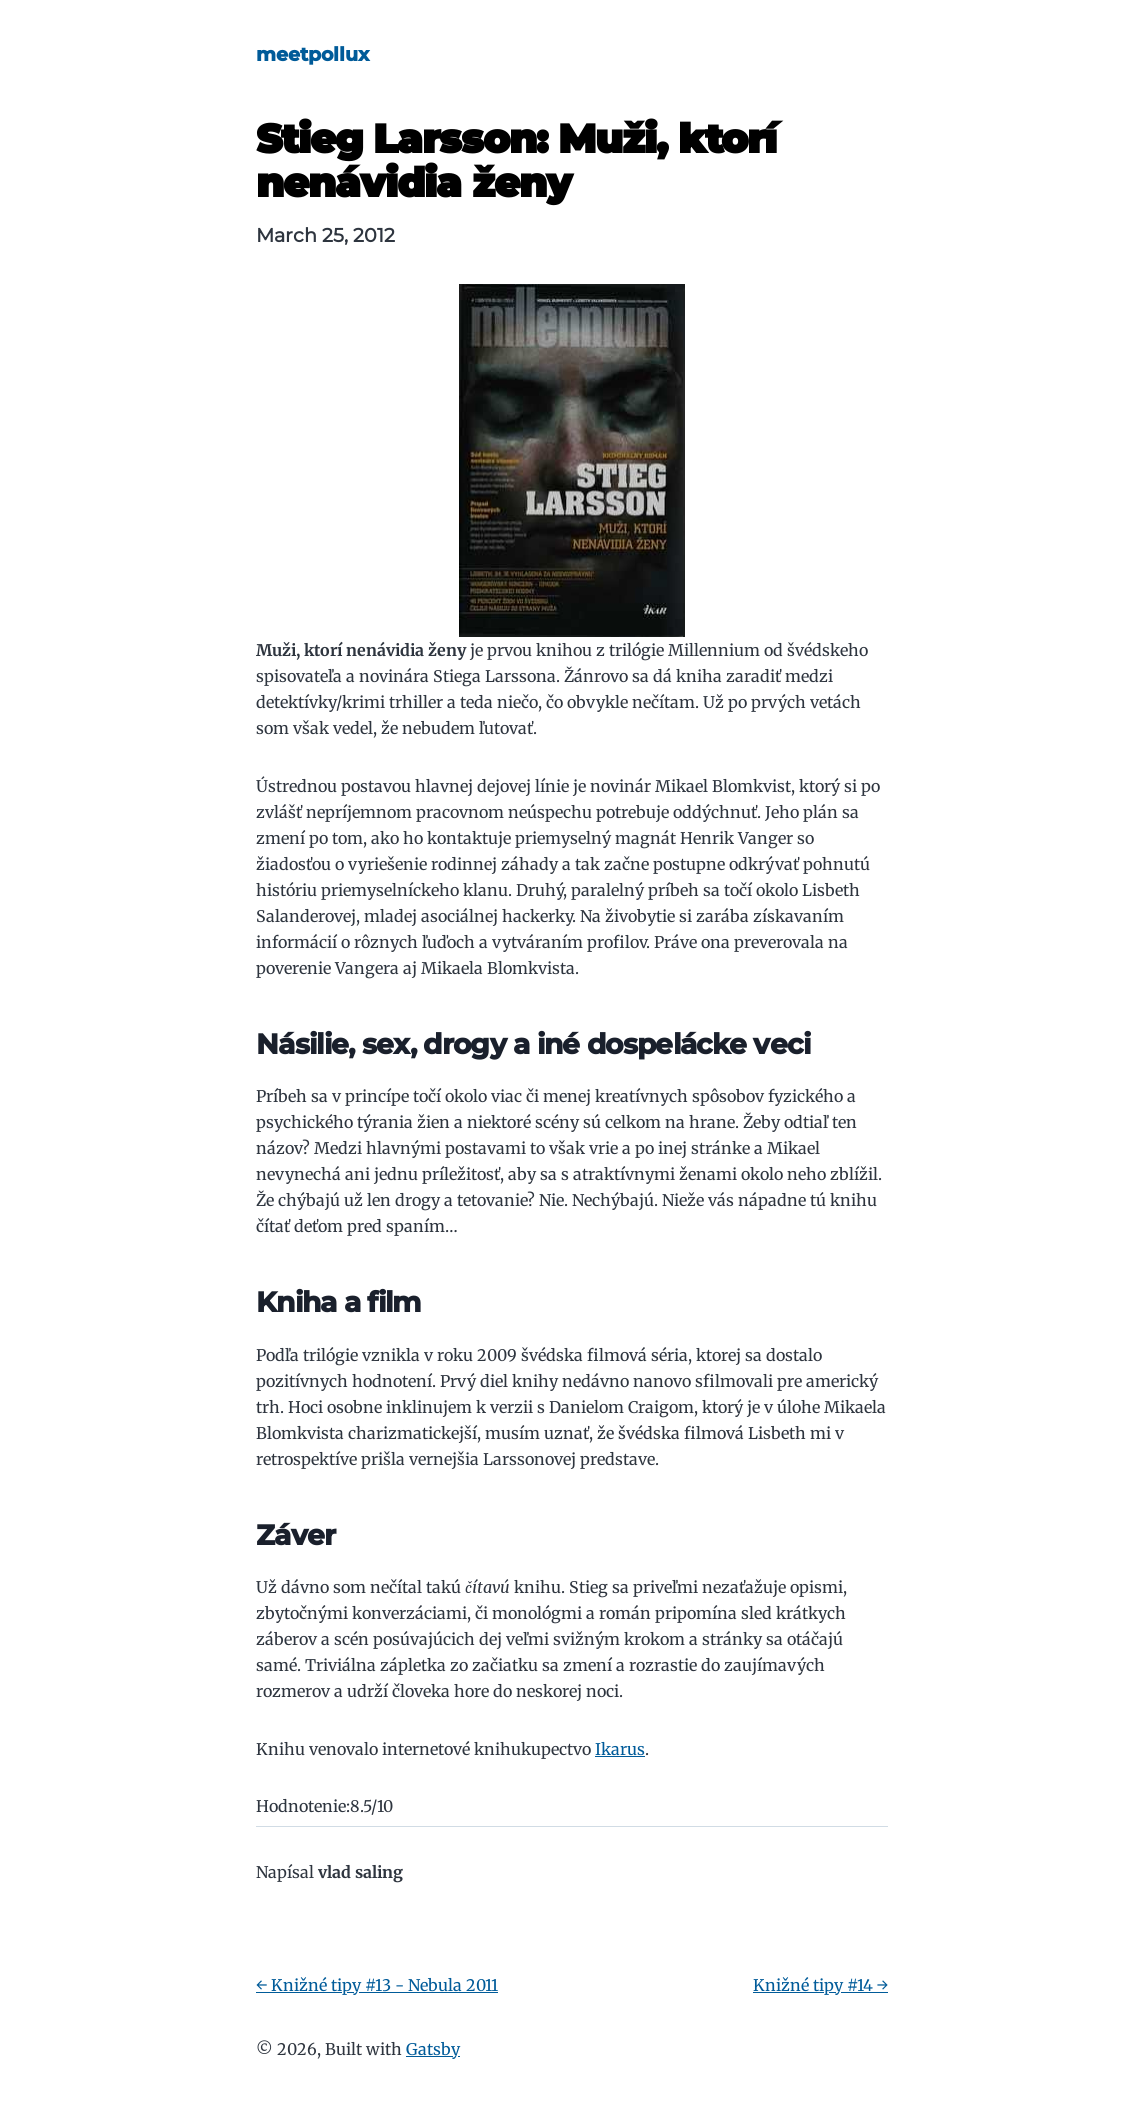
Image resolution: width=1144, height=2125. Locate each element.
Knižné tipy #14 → (820, 1985)
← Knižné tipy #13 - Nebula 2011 (377, 1985)
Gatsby (433, 2049)
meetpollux (312, 54)
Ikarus (620, 1749)
